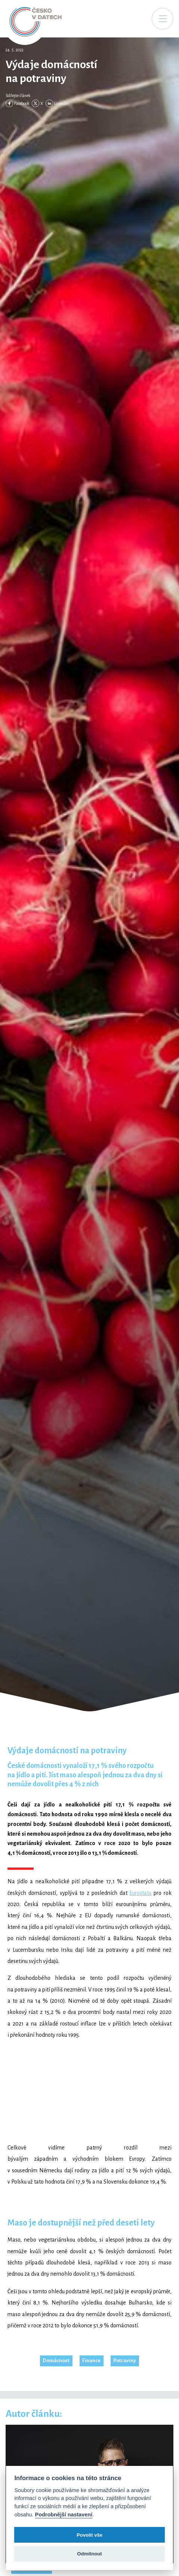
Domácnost (56, 2360)
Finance (91, 2360)
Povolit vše (89, 2535)
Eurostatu (140, 1893)
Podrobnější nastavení (64, 2515)
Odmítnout (89, 2554)
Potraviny (124, 2360)
